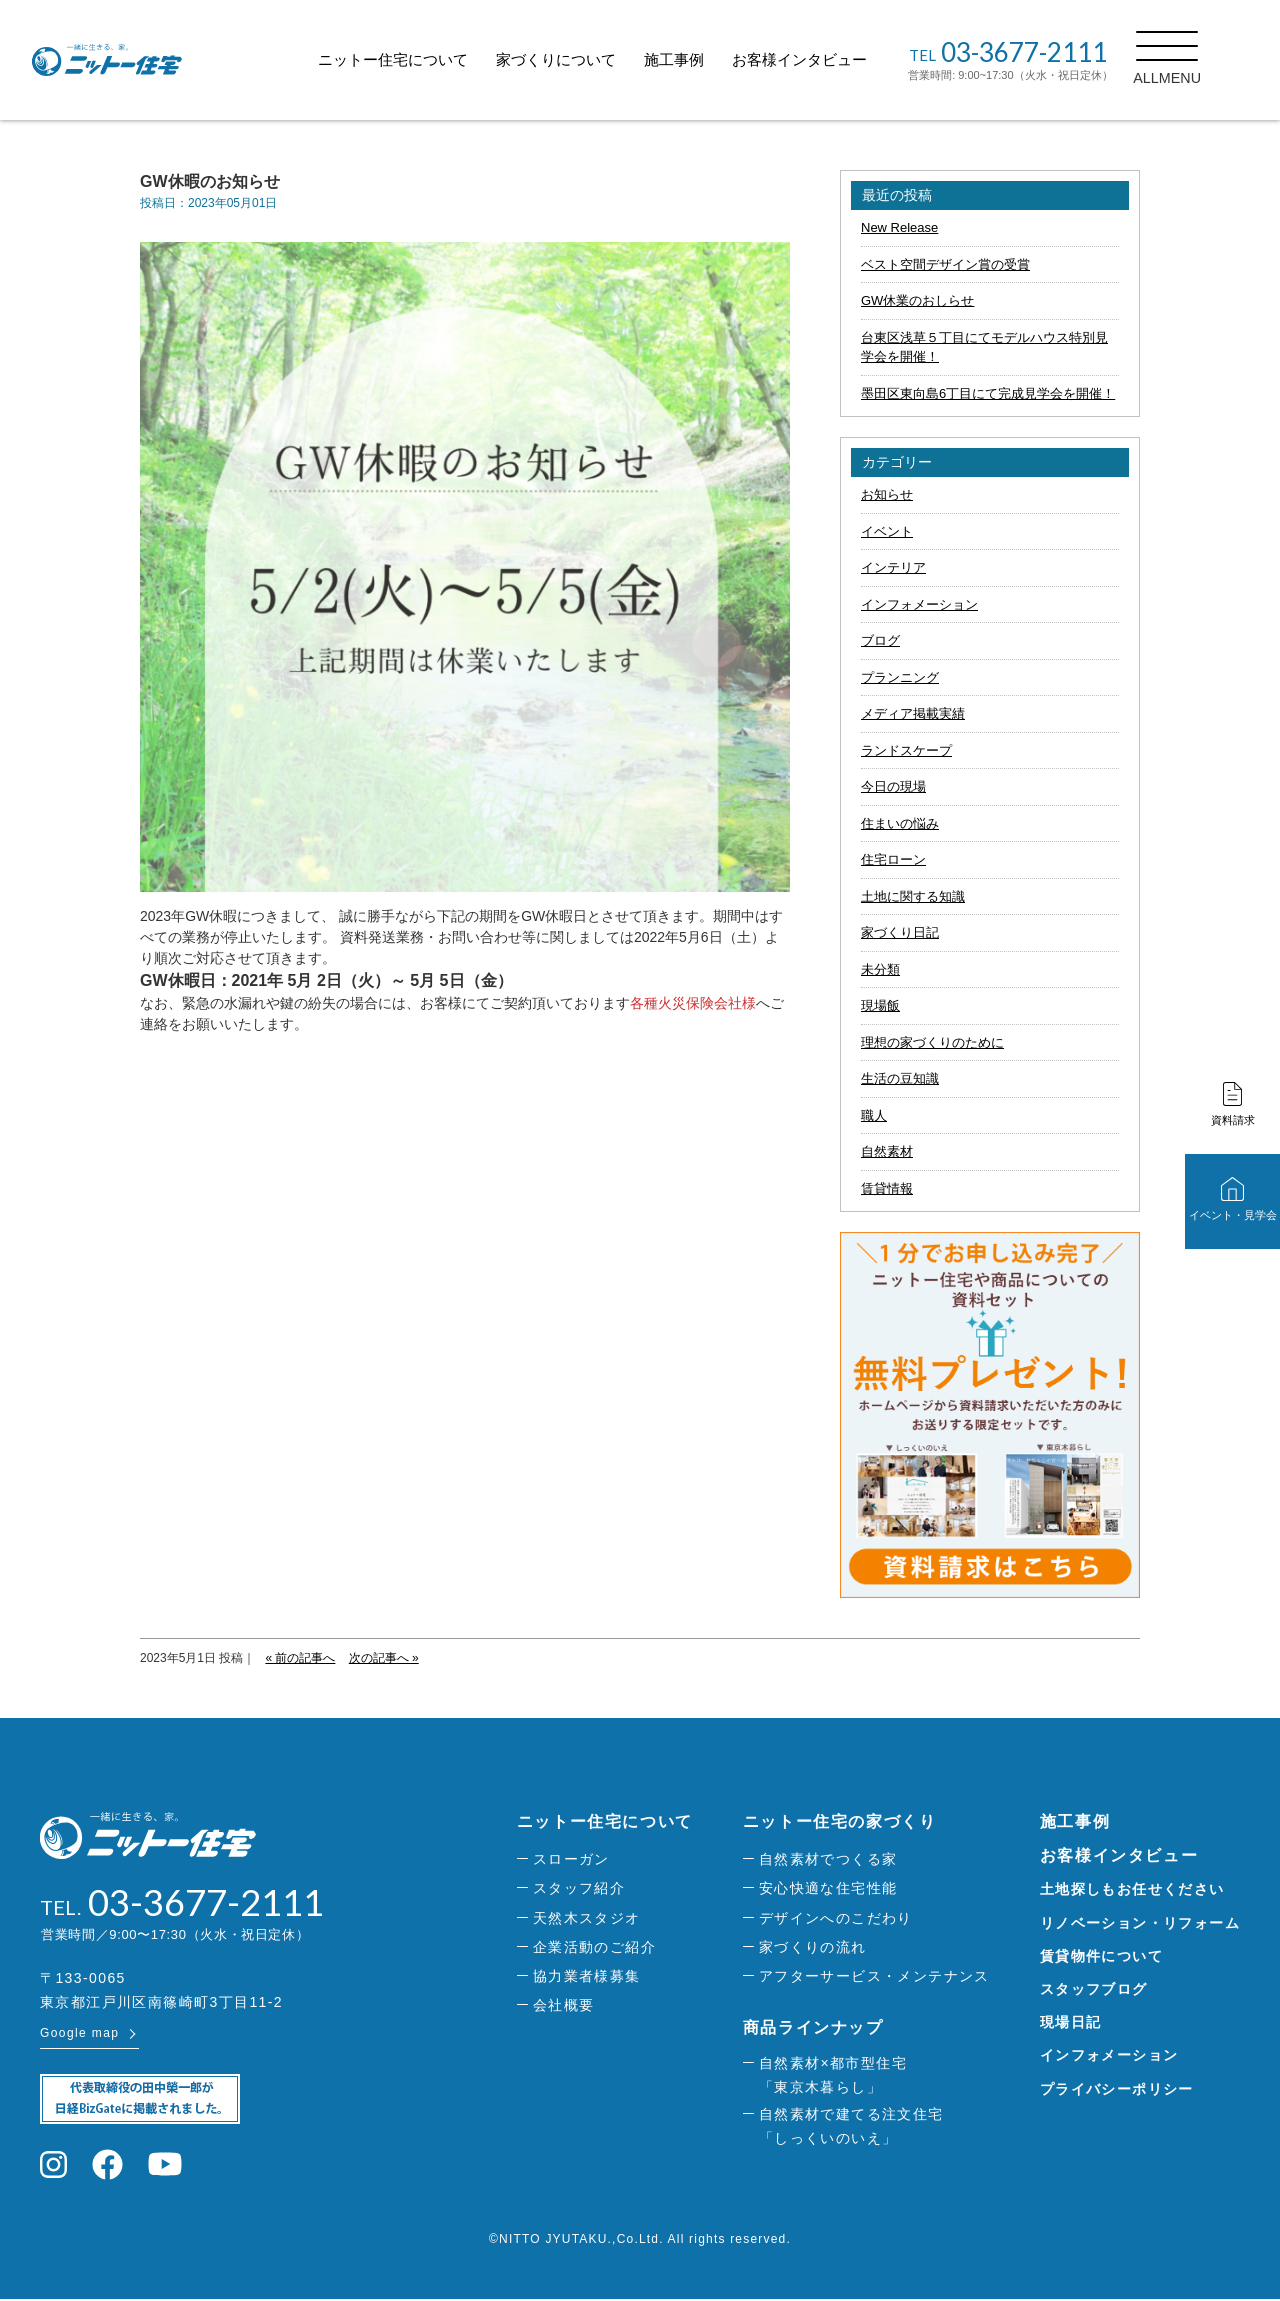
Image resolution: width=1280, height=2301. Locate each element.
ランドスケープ (906, 750)
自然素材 (887, 1151)
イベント (887, 531)
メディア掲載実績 (913, 713)
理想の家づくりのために (932, 1042)
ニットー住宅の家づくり (840, 1821)
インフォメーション (919, 604)
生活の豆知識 (900, 1078)
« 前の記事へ (300, 1658)
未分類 (880, 969)
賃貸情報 (887, 1188)
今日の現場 (893, 786)
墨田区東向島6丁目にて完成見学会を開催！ (988, 393)
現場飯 (880, 1005)
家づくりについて (581, 59)
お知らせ (887, 494)
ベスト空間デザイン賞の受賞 (945, 264)
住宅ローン (893, 859)
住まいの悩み (900, 823)
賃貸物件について (1101, 1956)
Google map (79, 2035)
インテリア (893, 567)
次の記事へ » (384, 1658)
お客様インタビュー (824, 59)
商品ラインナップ (813, 2027)
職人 (874, 1115)
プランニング (900, 677)
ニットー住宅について (418, 59)
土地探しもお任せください (1132, 1889)
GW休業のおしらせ (917, 300)
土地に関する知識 (913, 896)
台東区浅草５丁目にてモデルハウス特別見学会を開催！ (984, 347)
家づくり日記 (900, 932)
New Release (899, 227)
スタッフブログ (1094, 1989)
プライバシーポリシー (1117, 2089)
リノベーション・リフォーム (1140, 1923)
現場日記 (1071, 2022)
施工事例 (699, 59)
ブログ (880, 640)
